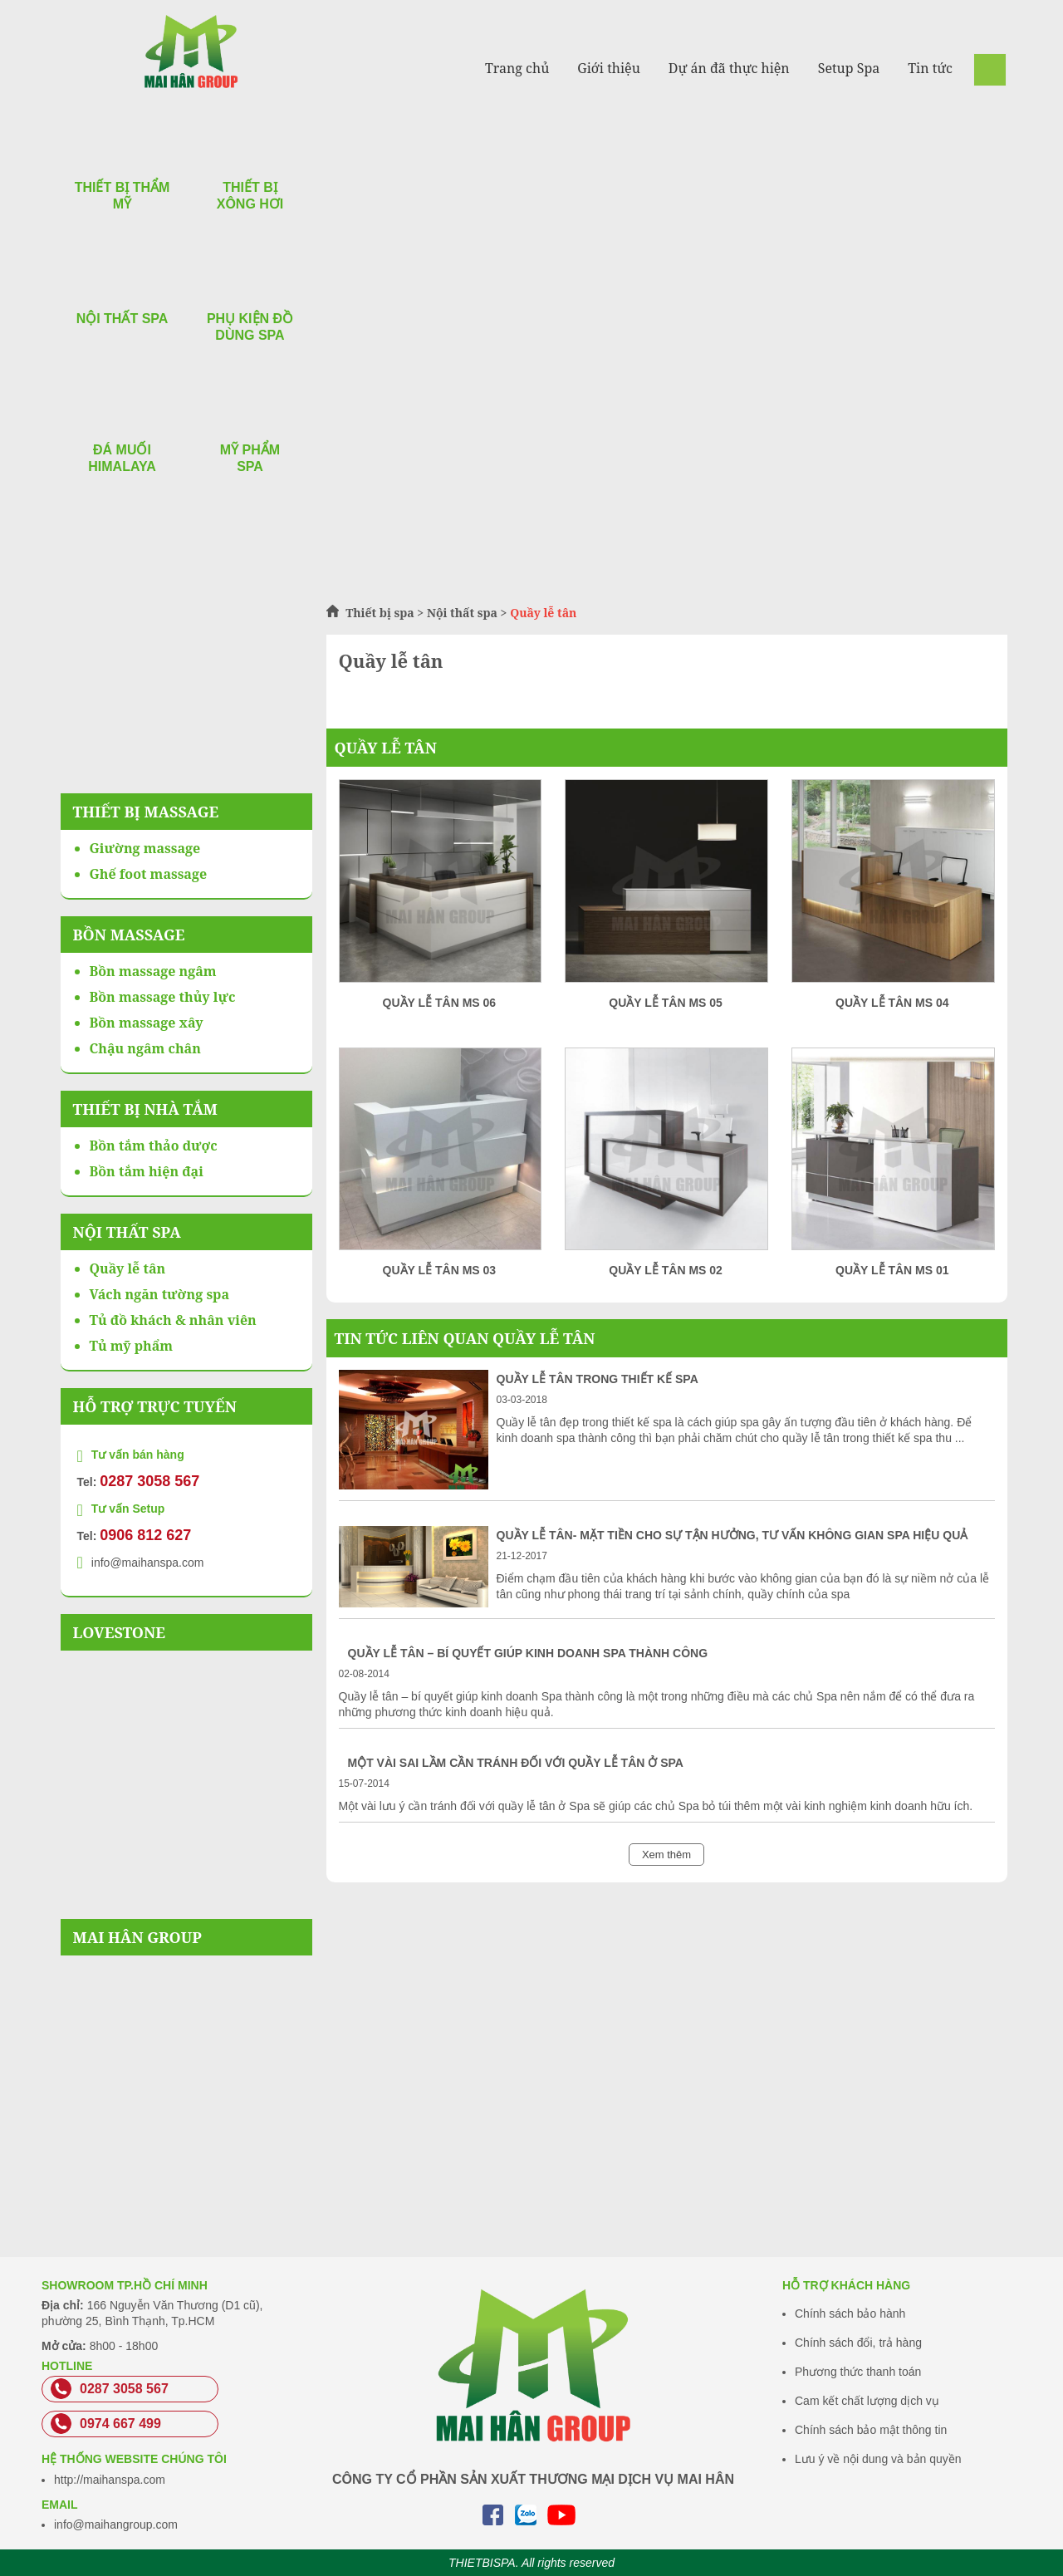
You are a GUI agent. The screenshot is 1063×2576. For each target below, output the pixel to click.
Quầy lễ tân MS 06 (440, 1002)
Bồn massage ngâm (153, 971)
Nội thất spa (462, 613)
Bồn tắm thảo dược (154, 1145)
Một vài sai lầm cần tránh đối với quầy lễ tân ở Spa (515, 1762)
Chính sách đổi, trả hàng (858, 2342)
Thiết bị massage (146, 812)
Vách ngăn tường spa (160, 1294)
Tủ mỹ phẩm (132, 1346)
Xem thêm (666, 1854)
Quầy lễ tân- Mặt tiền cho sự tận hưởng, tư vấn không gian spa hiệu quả (732, 1535)
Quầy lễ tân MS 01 (892, 1270)
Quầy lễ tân (386, 748)
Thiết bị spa (379, 613)
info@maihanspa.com (147, 1562)
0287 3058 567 (149, 1481)
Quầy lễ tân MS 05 (666, 1002)
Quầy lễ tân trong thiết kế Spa (597, 1379)
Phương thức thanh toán (858, 2371)
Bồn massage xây (146, 1022)
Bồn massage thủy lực (163, 997)
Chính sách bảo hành (850, 2313)
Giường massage (145, 848)
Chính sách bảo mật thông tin (871, 2429)
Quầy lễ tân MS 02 (666, 1270)
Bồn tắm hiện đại (146, 1171)
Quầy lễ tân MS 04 (892, 1002)
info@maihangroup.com (116, 2524)
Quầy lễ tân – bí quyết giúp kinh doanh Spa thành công (528, 1653)
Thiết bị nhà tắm (145, 1109)
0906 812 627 (145, 1535)
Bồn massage (129, 935)
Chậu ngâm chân (145, 1048)
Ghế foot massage (149, 874)
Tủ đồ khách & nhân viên (173, 1320)
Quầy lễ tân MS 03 (440, 1270)
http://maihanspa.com (109, 2479)
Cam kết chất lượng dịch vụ (867, 2400)
